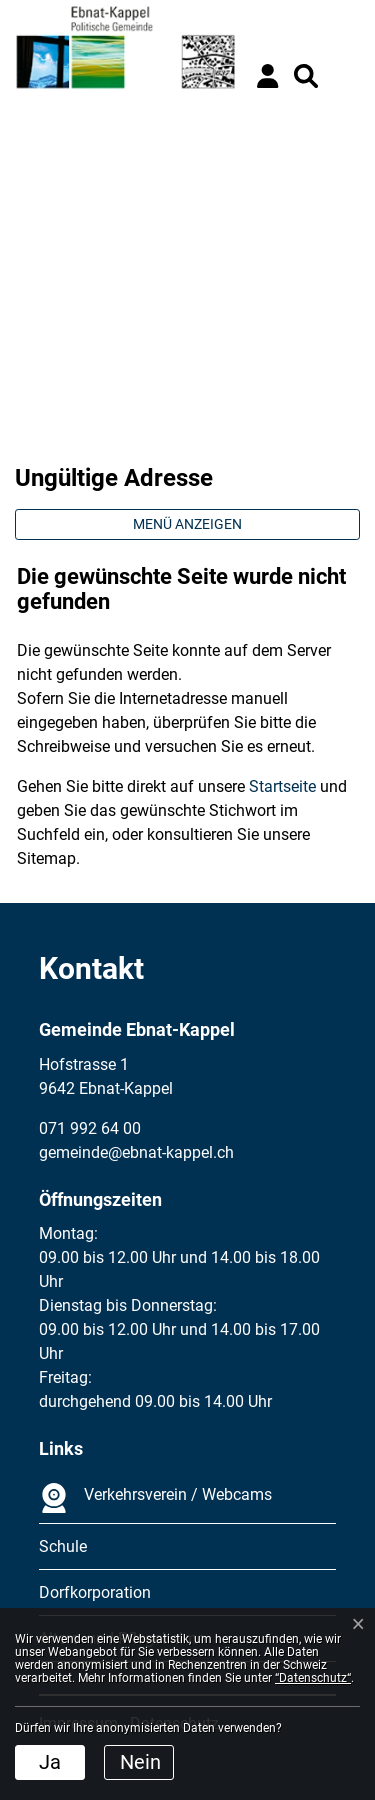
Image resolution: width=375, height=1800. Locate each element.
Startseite (282, 786)
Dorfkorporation (95, 1592)
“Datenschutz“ (313, 1678)
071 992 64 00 (90, 1128)
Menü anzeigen (187, 524)
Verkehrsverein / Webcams (155, 1498)
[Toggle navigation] (345, 76)
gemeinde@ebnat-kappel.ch (136, 1152)
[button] (306, 76)
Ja (50, 1762)
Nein (140, 1762)
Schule (63, 1546)
